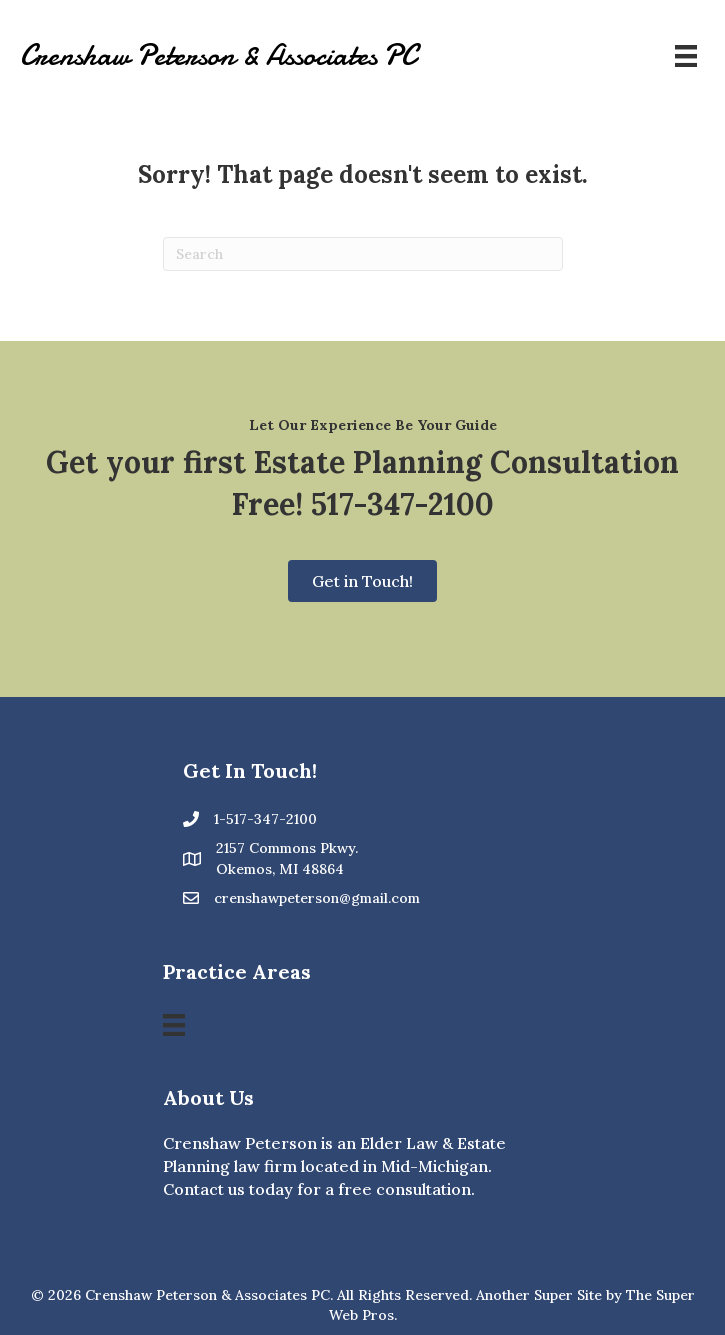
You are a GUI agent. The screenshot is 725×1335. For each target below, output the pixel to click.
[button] (362, 581)
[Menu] (686, 56)
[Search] (363, 254)
